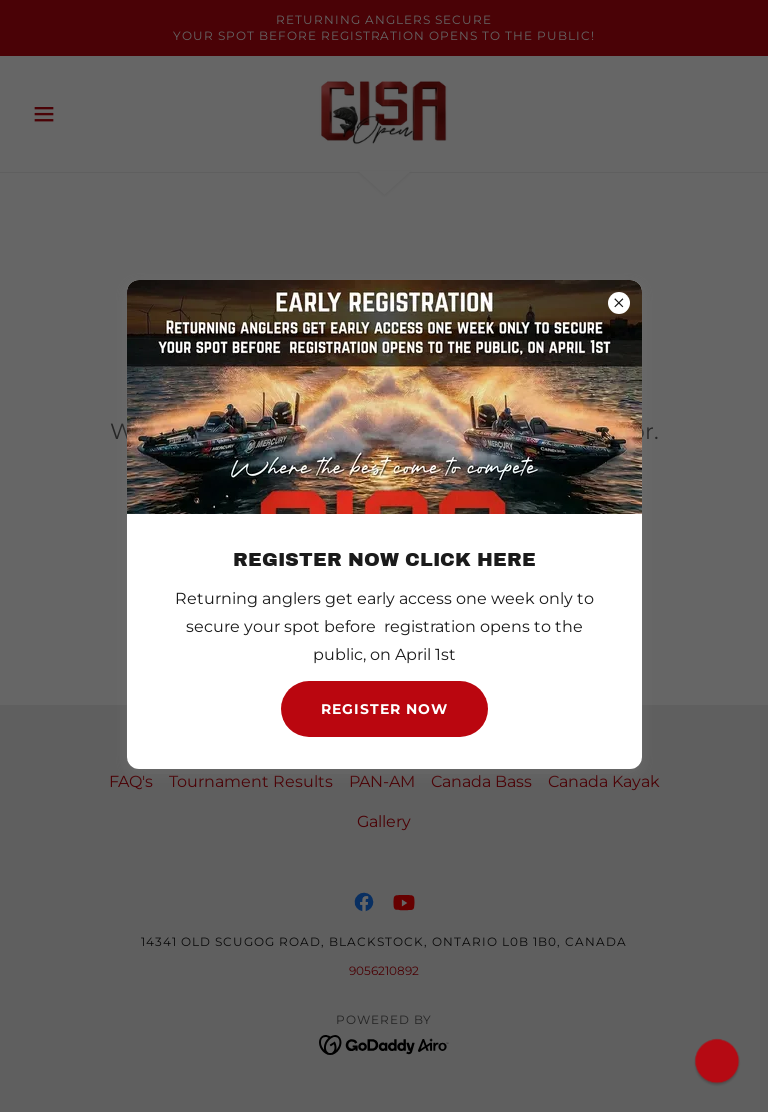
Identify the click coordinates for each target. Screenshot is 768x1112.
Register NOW (384, 709)
